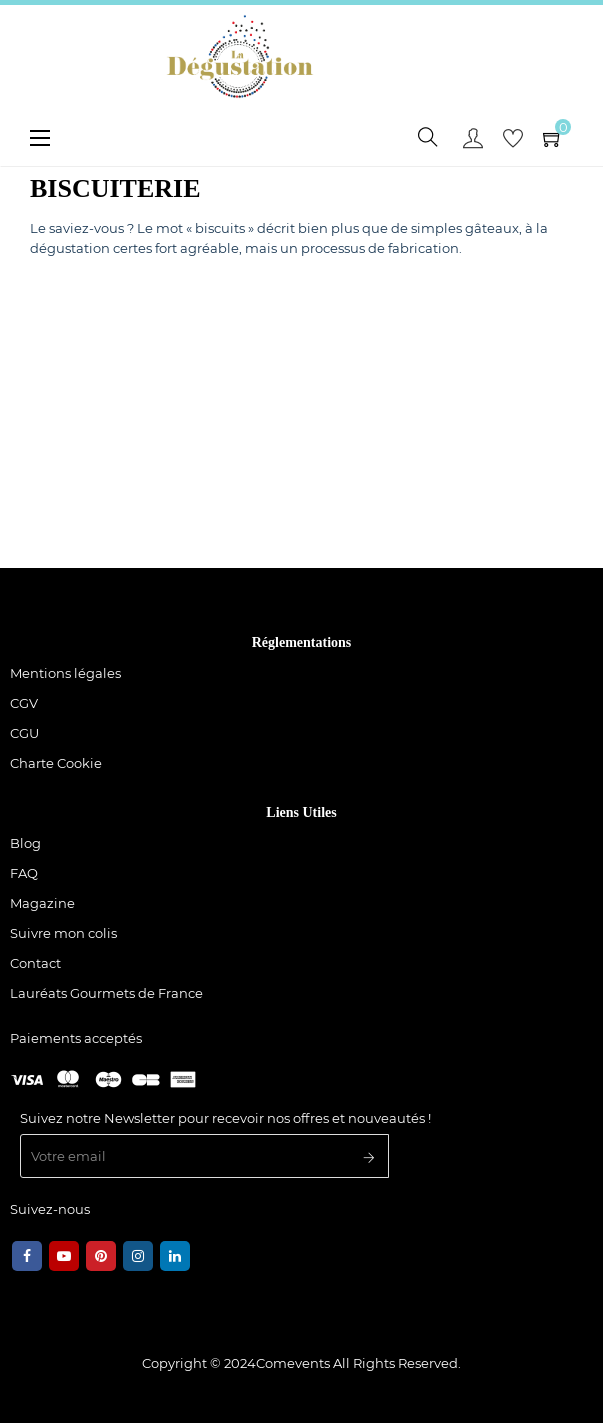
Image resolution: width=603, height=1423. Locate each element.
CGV (24, 703)
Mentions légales (65, 673)
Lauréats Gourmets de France (106, 993)
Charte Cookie (56, 763)
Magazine (42, 903)
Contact (35, 963)
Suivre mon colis (63, 933)
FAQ (24, 873)
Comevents (293, 1363)
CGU (24, 733)
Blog (25, 843)
